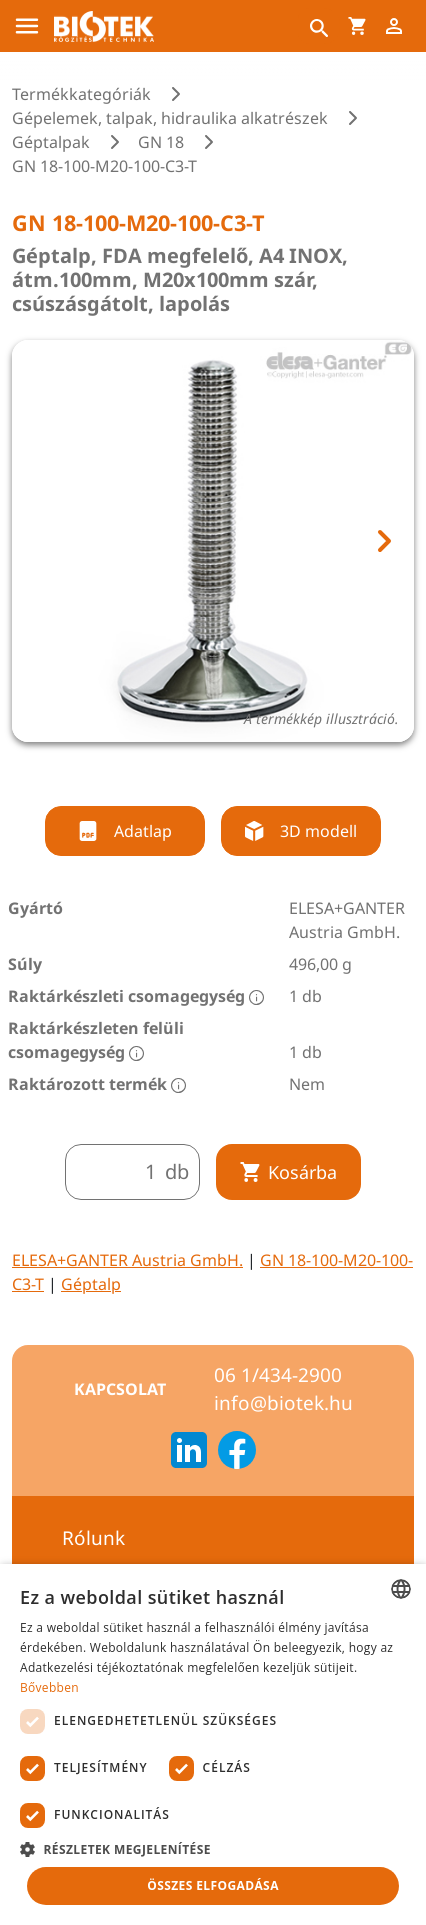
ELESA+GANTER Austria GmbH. (127, 1260)
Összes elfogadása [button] (213, 1885)
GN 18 (161, 142)
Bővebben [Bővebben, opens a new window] (49, 1687)
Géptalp (91, 1284)
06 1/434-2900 (278, 1375)
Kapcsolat (120, 1389)
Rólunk (93, 1538)
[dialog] (213, 1744)
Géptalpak (51, 142)
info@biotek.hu (283, 1403)
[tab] (195, 767)
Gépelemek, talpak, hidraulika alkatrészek (170, 118)
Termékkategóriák (81, 94)
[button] (213, 1849)
